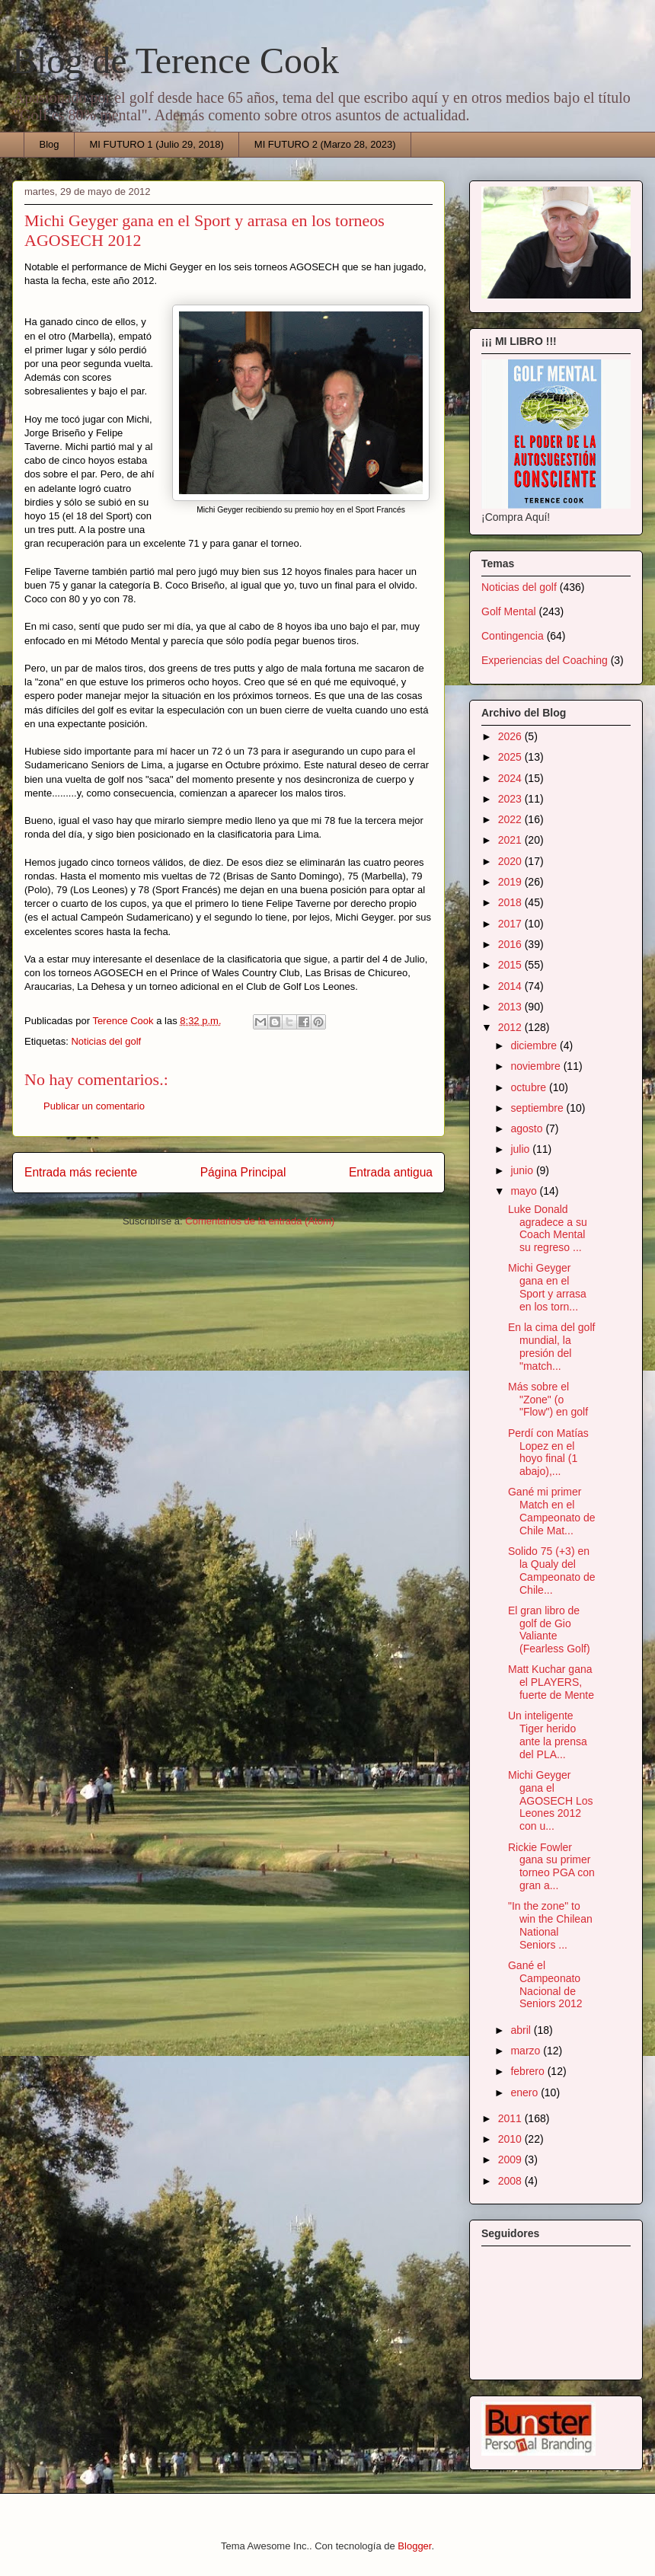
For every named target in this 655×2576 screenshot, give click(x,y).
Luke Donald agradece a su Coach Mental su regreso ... (547, 1228)
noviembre (536, 1066)
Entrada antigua (391, 1172)
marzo (526, 2051)
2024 (511, 778)
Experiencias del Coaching (544, 660)
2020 (511, 861)
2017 (511, 924)
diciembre (535, 1045)
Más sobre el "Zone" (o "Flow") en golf (548, 1400)
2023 (511, 799)
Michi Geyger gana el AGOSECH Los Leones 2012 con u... (550, 1800)
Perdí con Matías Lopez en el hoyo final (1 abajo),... (548, 1452)
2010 (511, 2139)
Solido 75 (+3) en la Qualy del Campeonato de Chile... (552, 1570)
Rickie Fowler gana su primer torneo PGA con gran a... (551, 1866)
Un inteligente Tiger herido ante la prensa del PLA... (547, 1734)
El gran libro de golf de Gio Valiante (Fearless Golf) (549, 1629)
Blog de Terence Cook (175, 60)
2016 (511, 944)
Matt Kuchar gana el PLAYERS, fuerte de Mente (551, 1682)
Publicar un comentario (94, 1106)
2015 (511, 965)
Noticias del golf (106, 1041)
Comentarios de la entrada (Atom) (259, 1221)
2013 (511, 1007)
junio (522, 1170)
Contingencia (512, 636)
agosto (527, 1128)
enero (525, 2092)
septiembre (538, 1108)
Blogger (414, 2546)
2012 (511, 1027)
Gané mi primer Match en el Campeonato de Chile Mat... (552, 1511)
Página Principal (243, 1172)
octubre (529, 1087)
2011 (511, 2118)
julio (521, 1149)
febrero (528, 2071)
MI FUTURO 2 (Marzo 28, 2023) (325, 144)
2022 (511, 819)
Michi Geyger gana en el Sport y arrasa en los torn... (547, 1287)
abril (521, 2030)
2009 (511, 2159)
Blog (49, 144)
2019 (511, 882)
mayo (524, 1191)
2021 (511, 840)
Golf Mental (508, 611)
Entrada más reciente (80, 1172)
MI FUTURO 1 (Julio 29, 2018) (157, 144)
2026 (511, 736)
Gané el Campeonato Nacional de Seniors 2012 (545, 1984)
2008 (511, 2181)
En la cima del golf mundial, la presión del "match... (551, 1346)
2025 (511, 757)
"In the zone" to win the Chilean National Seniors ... (550, 1925)
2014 (511, 986)
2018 (511, 902)
